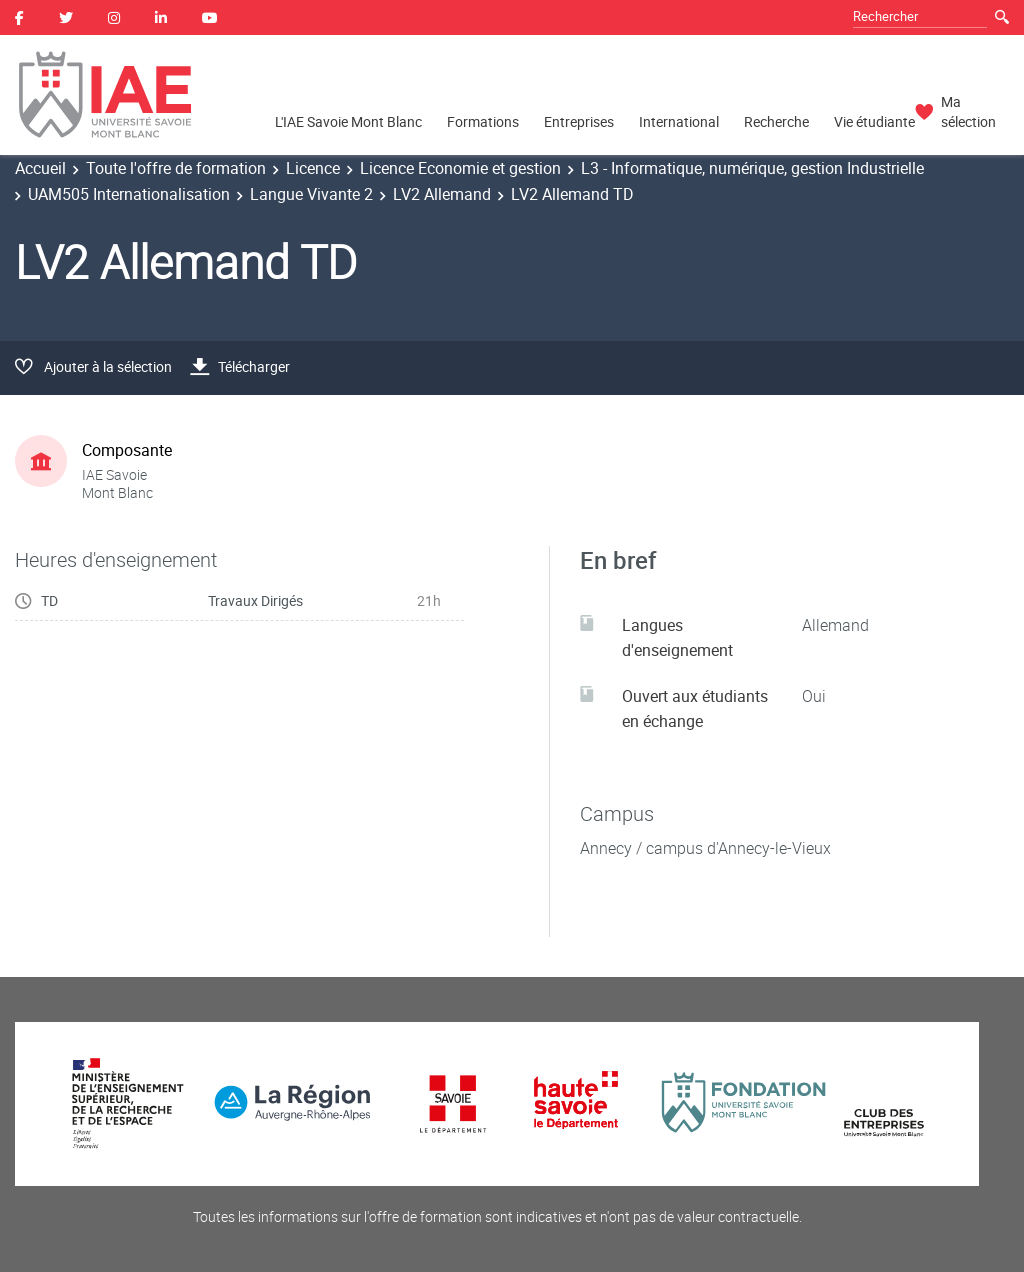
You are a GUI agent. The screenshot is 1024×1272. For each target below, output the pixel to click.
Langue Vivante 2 (311, 194)
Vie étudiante (874, 121)
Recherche (776, 121)
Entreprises (579, 121)
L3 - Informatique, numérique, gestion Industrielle (752, 168)
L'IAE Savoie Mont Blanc (348, 121)
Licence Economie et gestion (460, 168)
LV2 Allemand (442, 194)
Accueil (40, 168)
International (679, 121)
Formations (483, 121)
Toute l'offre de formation (176, 168)
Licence (313, 168)
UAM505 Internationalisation (129, 194)
